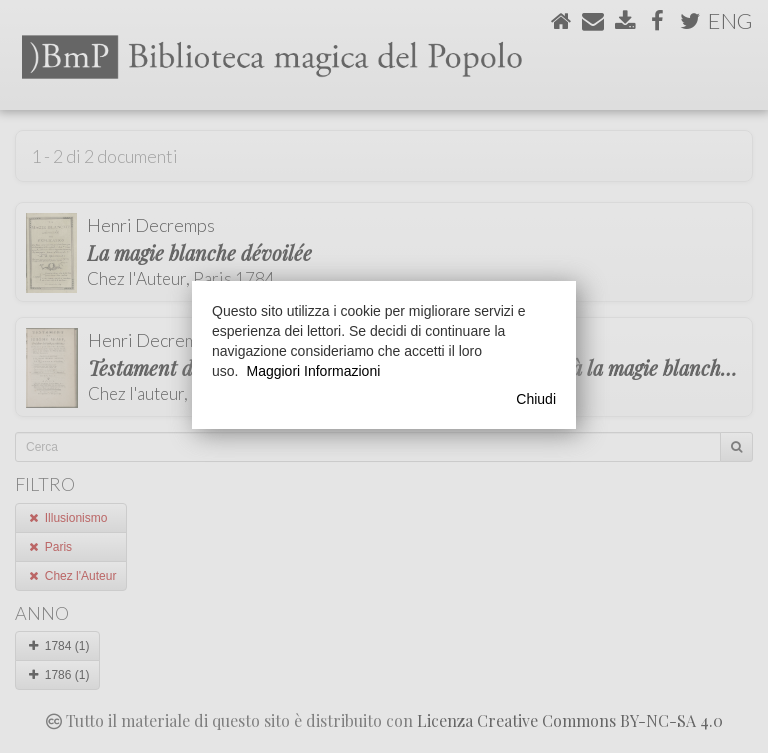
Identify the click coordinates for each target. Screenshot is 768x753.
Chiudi (536, 399)
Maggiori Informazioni (313, 371)
